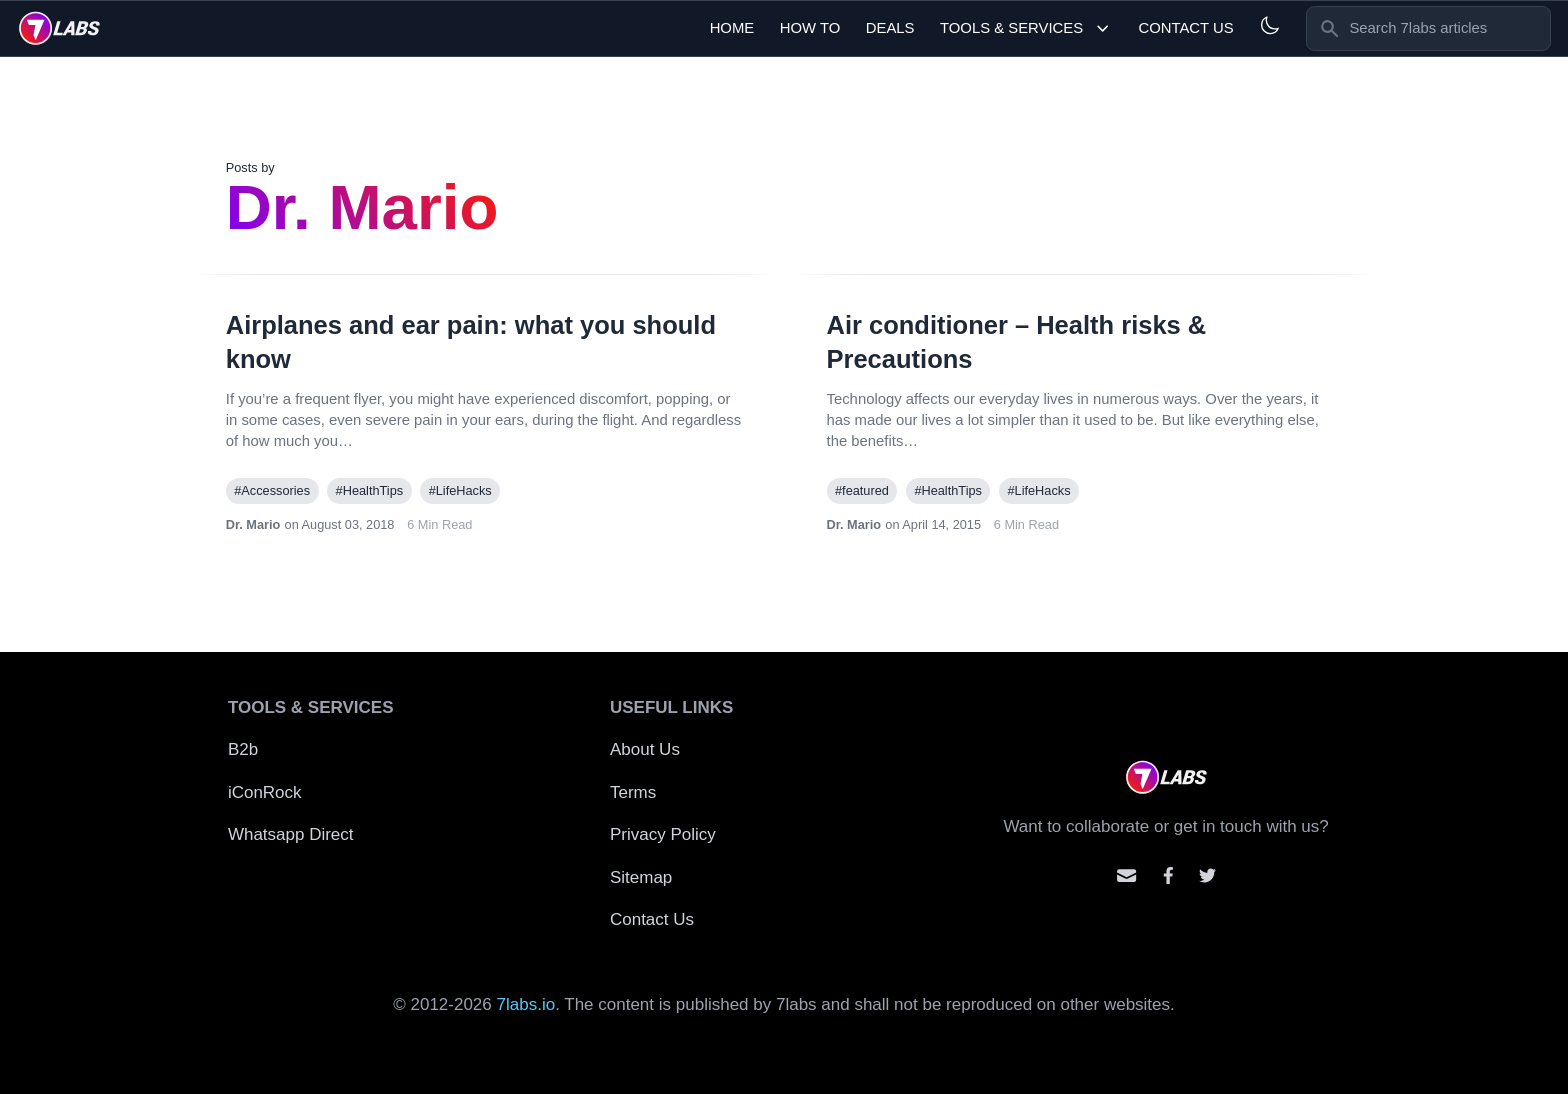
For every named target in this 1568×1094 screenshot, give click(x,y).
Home (732, 28)
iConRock (265, 792)
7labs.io (526, 1004)
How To (810, 28)
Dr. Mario (253, 524)
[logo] (59, 28)
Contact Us (1185, 28)
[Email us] (1126, 875)
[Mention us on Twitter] (1207, 875)
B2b (243, 749)
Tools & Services (1026, 28)
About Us (645, 749)
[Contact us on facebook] (1168, 875)
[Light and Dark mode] (1269, 25)
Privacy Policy (663, 834)
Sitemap (641, 877)
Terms (633, 792)
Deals (890, 28)
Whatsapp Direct (291, 834)
